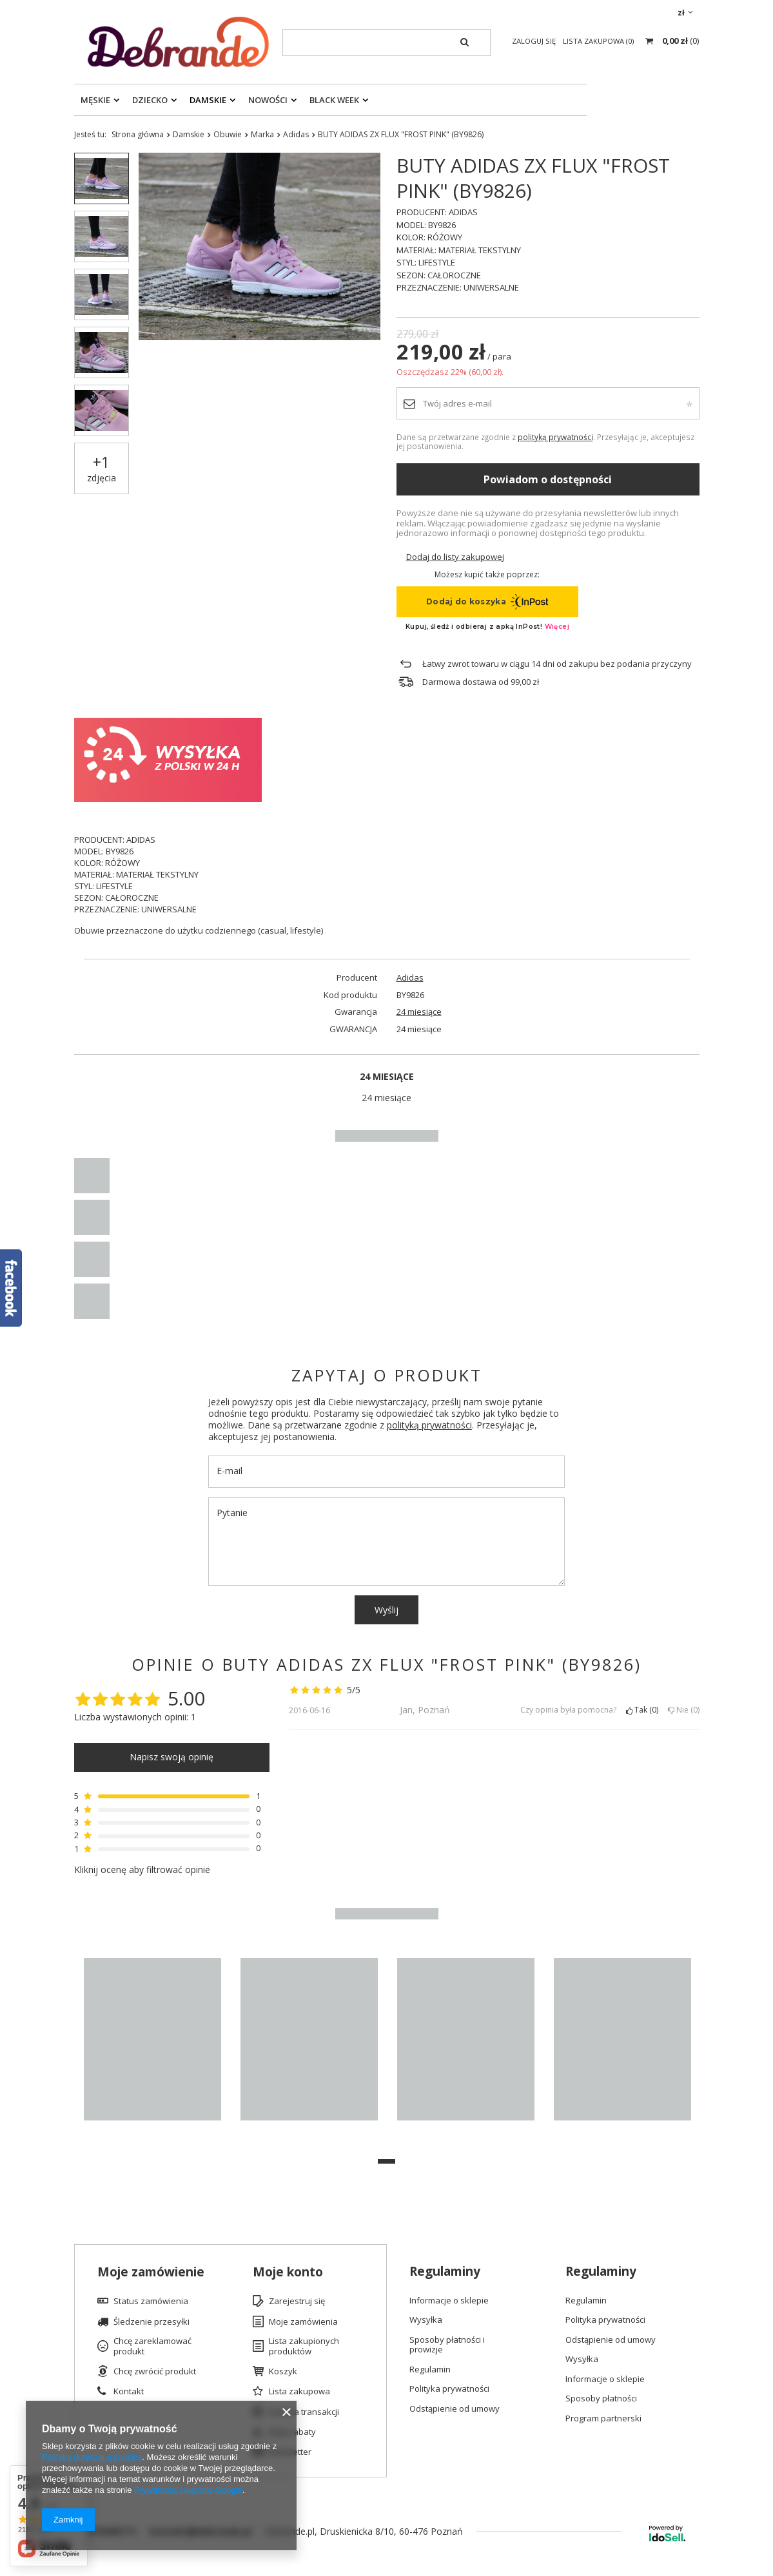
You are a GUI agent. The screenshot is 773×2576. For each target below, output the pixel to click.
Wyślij (386, 1610)
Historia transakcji (304, 2412)
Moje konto (288, 2272)
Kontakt (128, 2392)
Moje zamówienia (303, 2322)
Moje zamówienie (150, 2272)
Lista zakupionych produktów (304, 2346)
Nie (684, 1710)
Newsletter (290, 2452)
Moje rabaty (292, 2432)
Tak (642, 1710)
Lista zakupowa (299, 2392)
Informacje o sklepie (449, 2301)
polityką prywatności (555, 437)
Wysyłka (425, 2320)
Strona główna (138, 134)
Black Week (334, 100)
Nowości (268, 100)
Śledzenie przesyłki (151, 2322)
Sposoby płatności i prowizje (447, 2345)
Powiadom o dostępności (548, 479)
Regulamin (430, 2370)
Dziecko (150, 100)
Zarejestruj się (297, 2301)
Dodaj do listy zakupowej (455, 557)
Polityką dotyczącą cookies (92, 2457)
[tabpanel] (152, 2045)
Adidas (296, 134)
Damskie (208, 100)
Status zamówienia (150, 2301)
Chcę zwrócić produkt (154, 2372)
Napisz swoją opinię (171, 1757)
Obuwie (227, 134)
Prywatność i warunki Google (188, 2490)
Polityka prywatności (449, 2389)
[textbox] (386, 42)
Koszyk (283, 2372)
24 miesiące (419, 1011)
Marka (262, 134)
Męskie (95, 100)
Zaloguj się (535, 41)
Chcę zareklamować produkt (152, 2346)
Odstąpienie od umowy (454, 2409)
